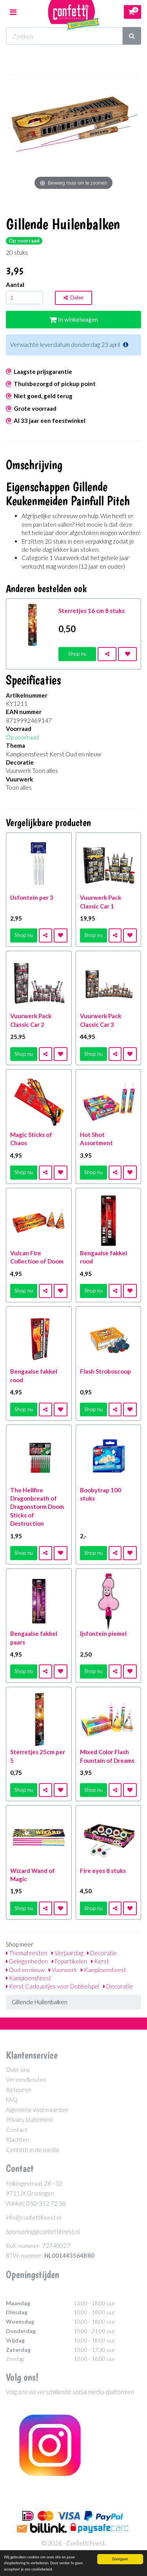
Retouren (18, 2089)
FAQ (11, 2099)
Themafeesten (26, 1952)
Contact (16, 2129)
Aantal (15, 284)
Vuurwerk (63, 1969)
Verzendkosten (26, 2079)
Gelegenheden (27, 1961)
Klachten (17, 2139)
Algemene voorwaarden (37, 2109)
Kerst (100, 1961)
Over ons (18, 2069)
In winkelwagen (73, 319)
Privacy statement (29, 2119)
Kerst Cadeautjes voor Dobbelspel (52, 1986)
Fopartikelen (69, 1961)
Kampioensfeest (103, 1969)
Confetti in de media (32, 2149)
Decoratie (102, 1952)
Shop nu (77, 654)
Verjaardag (67, 1952)
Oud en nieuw (25, 1969)
